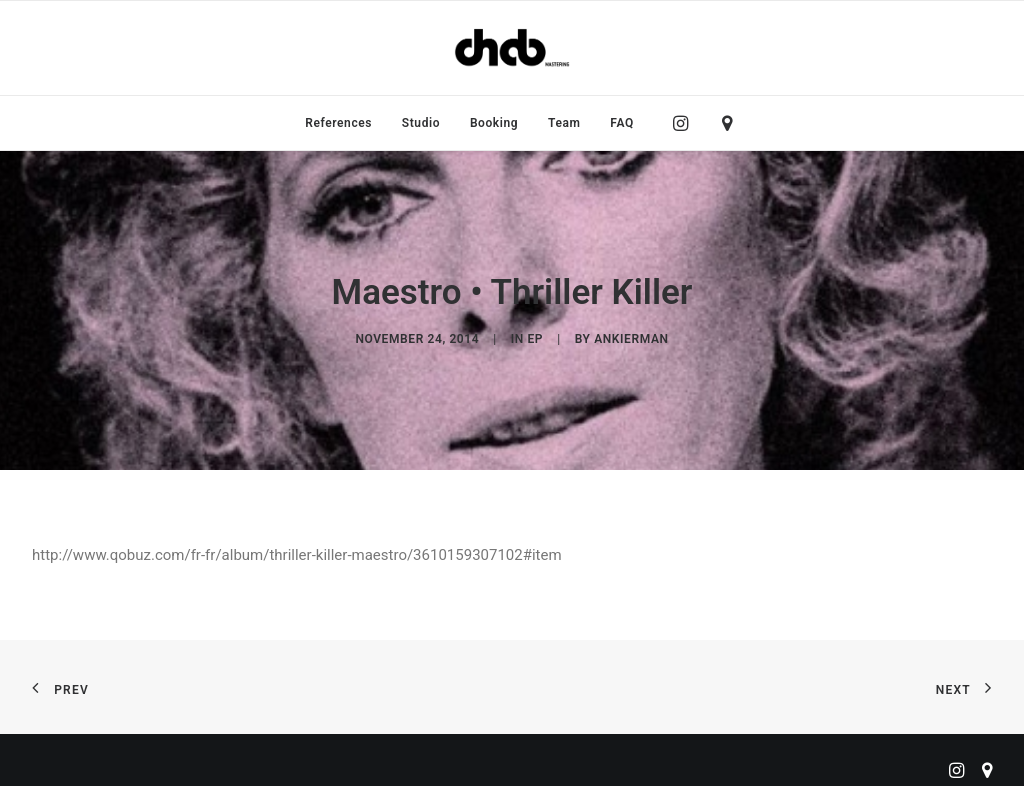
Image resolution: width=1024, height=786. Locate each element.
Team (564, 123)
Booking (494, 123)
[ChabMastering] (512, 48)
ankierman (631, 332)
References (338, 123)
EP (535, 332)
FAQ (622, 123)
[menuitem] (338, 123)
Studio (421, 123)
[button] (685, 123)
